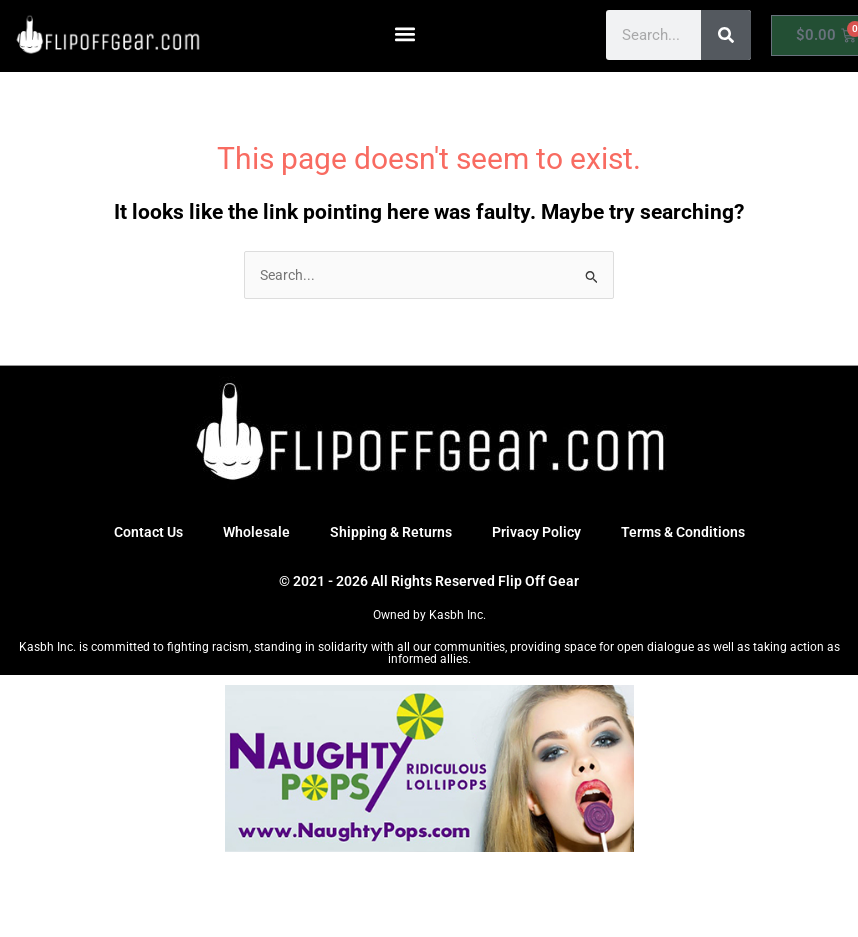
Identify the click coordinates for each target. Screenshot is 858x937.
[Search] (726, 35)
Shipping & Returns (391, 532)
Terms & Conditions (683, 532)
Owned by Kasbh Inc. (429, 615)
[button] (405, 33)
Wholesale (256, 532)
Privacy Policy (536, 532)
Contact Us (148, 532)
